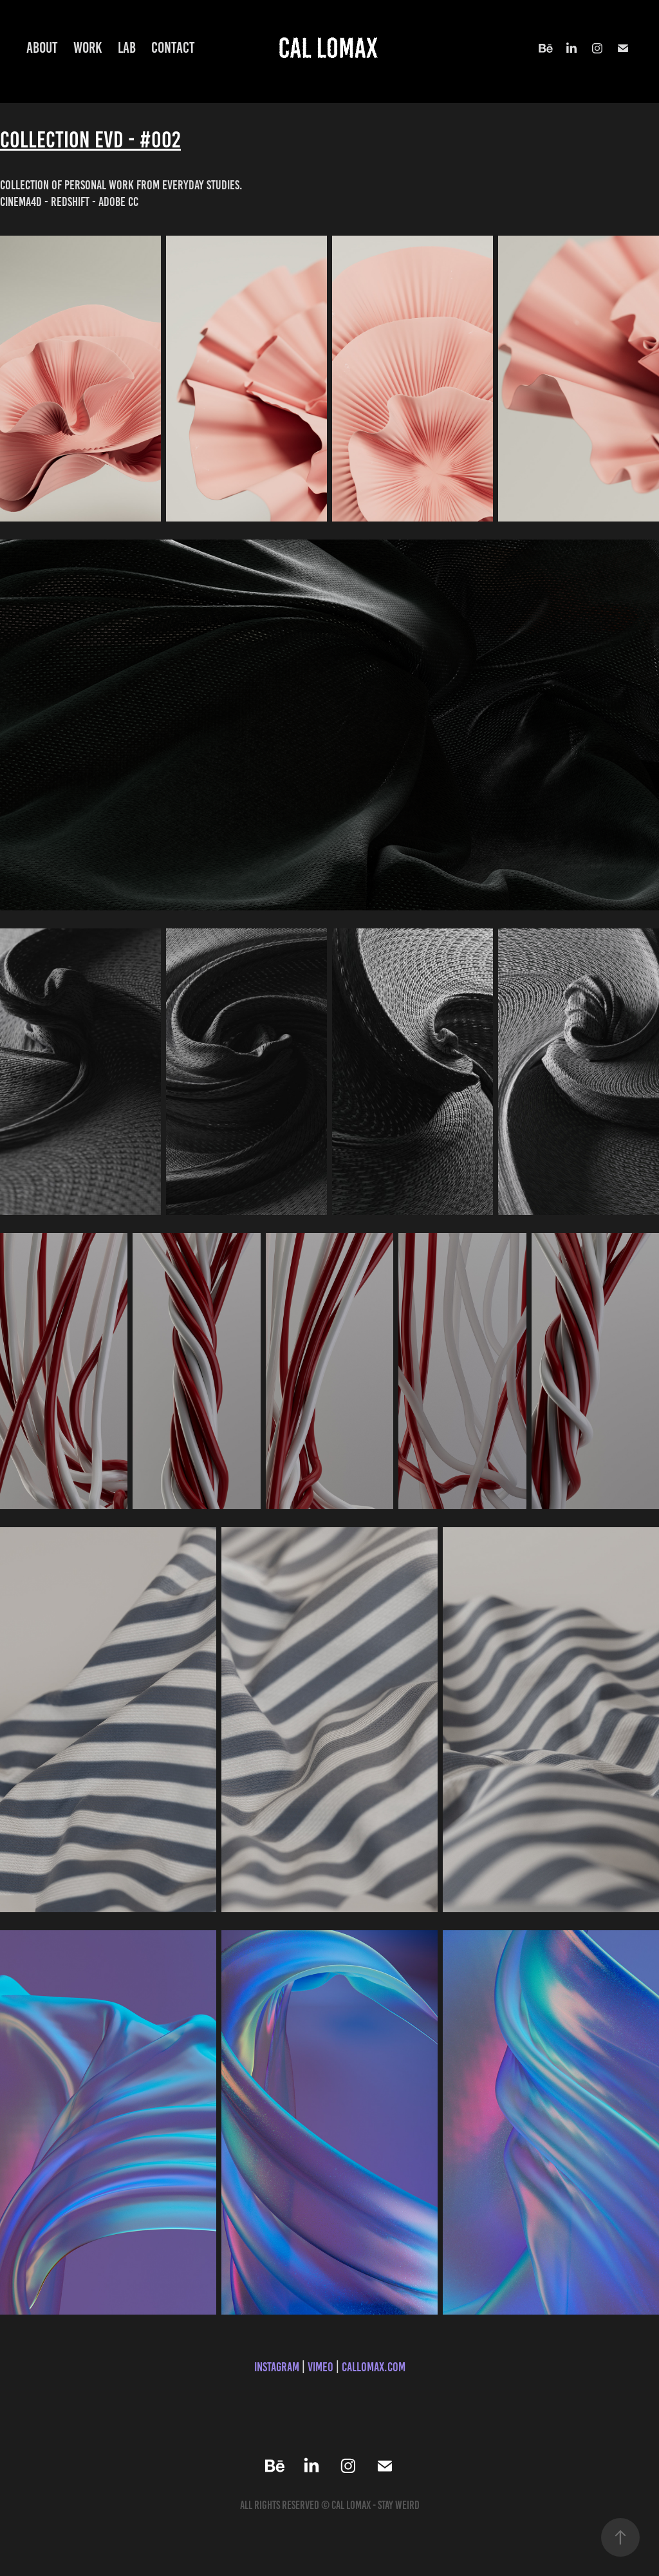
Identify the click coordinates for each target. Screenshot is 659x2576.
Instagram (276, 2367)
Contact (173, 47)
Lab (127, 47)
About (42, 47)
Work (87, 47)
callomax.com (373, 2367)
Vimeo (320, 2367)
